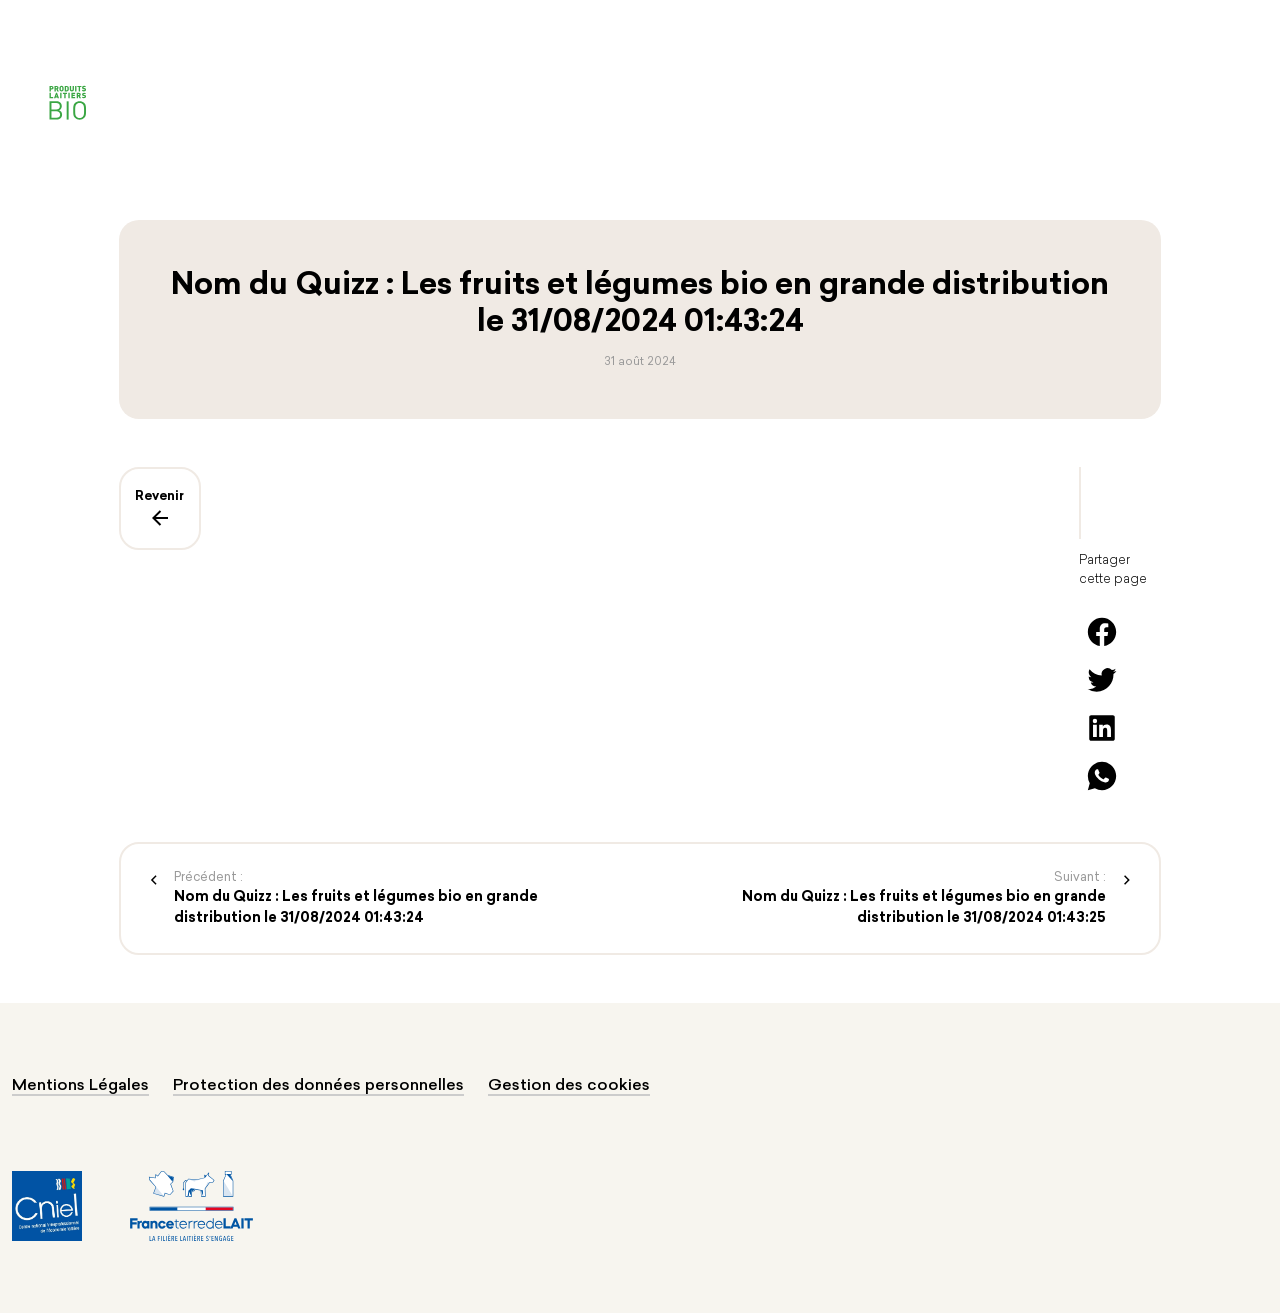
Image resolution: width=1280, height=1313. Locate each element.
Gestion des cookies (569, 1086)
